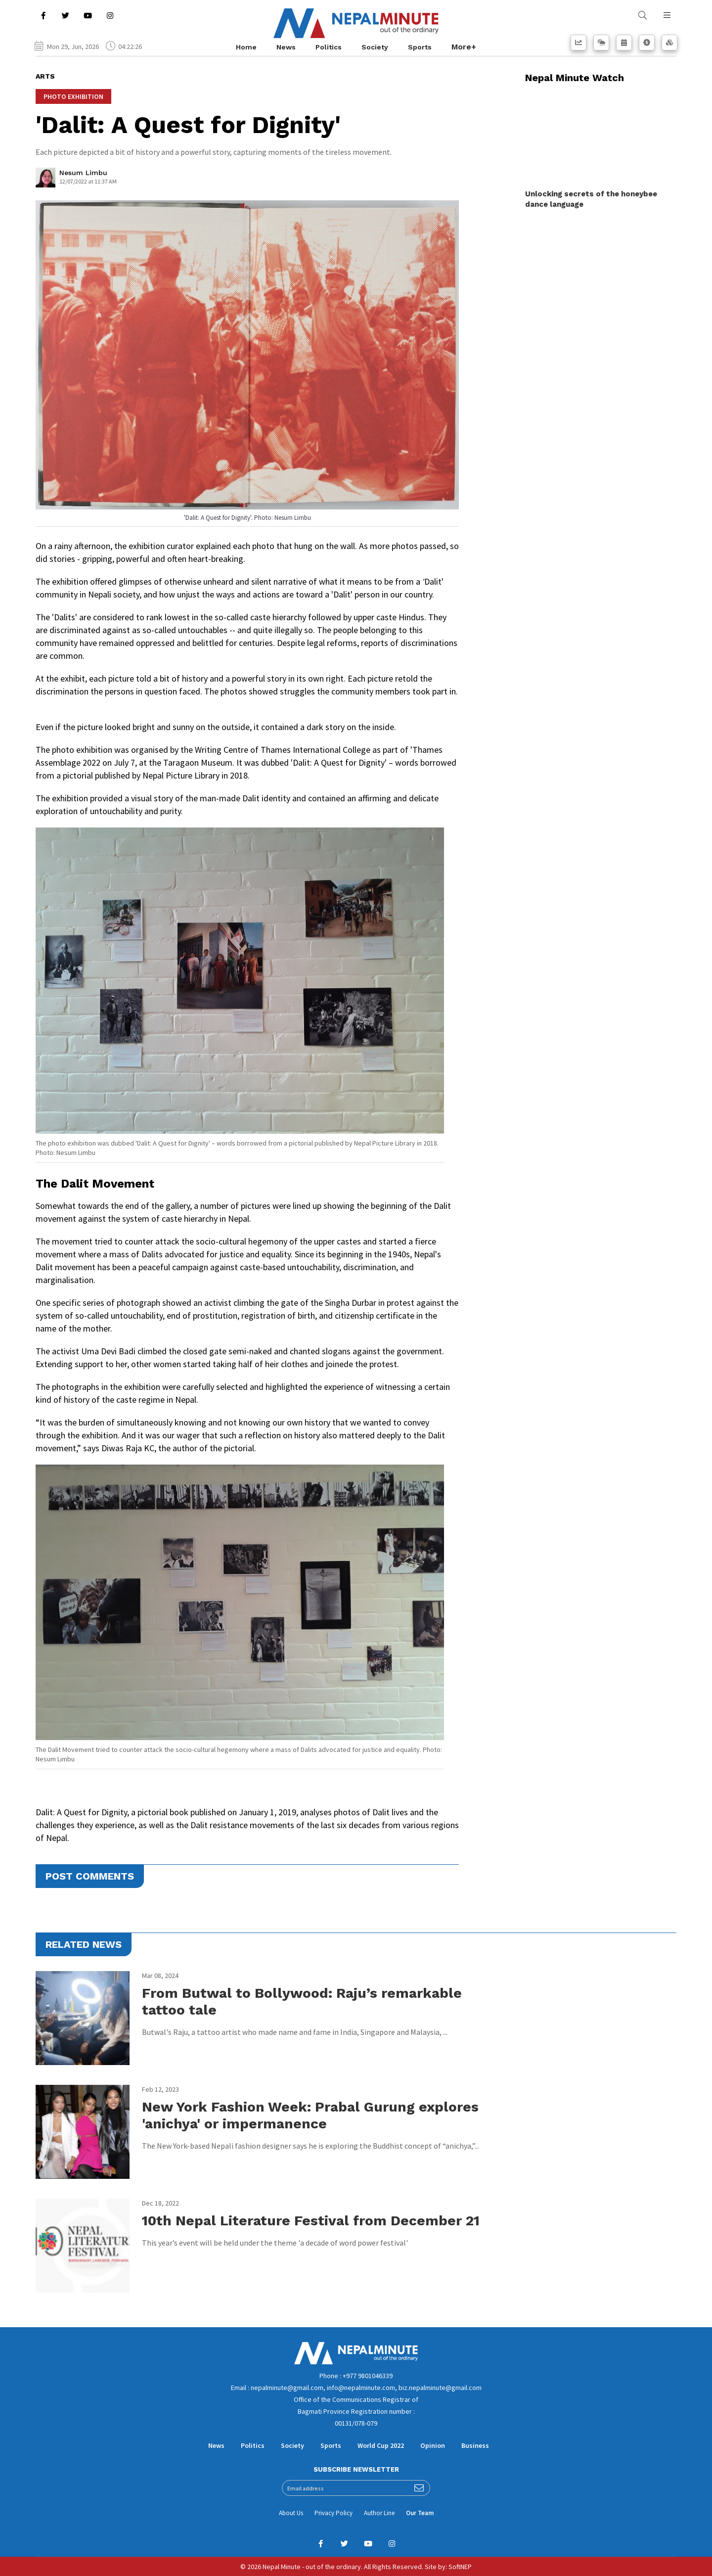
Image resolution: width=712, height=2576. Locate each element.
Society (374, 47)
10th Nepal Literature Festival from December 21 (311, 2220)
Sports (420, 47)
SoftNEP (460, 2566)
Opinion (432, 2445)
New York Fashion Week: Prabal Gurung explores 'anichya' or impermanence (310, 2115)
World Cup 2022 (380, 2445)
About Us (291, 2513)
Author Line (379, 2513)
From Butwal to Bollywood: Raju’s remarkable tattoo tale (302, 2001)
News (286, 47)
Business (475, 2445)
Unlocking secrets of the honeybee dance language (591, 199)
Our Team (420, 2513)
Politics (328, 47)
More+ (463, 46)
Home (246, 47)
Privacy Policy (333, 2513)
